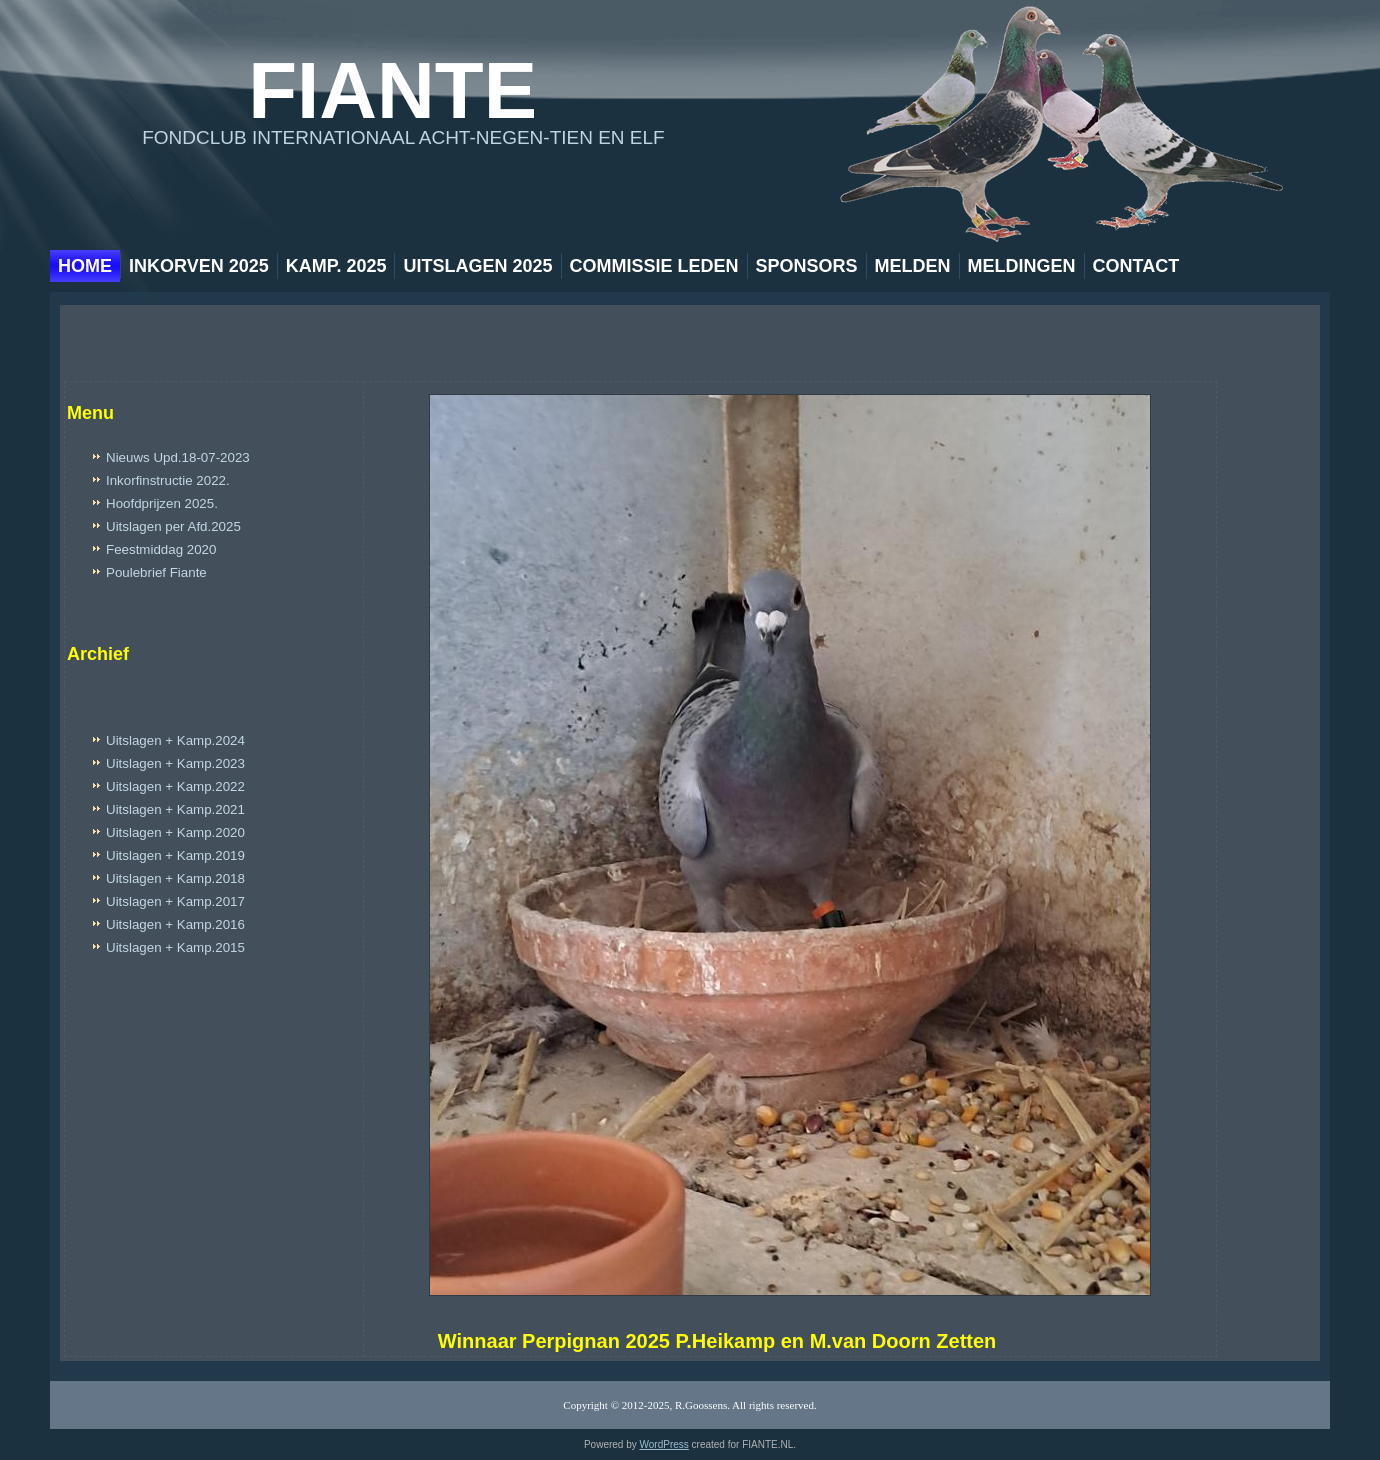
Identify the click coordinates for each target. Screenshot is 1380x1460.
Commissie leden (654, 266)
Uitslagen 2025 (477, 266)
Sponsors (807, 266)
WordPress (664, 1444)
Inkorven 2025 (199, 266)
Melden (913, 266)
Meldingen (1022, 266)
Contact (1136, 266)
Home (85, 266)
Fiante (392, 90)
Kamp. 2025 (336, 266)
